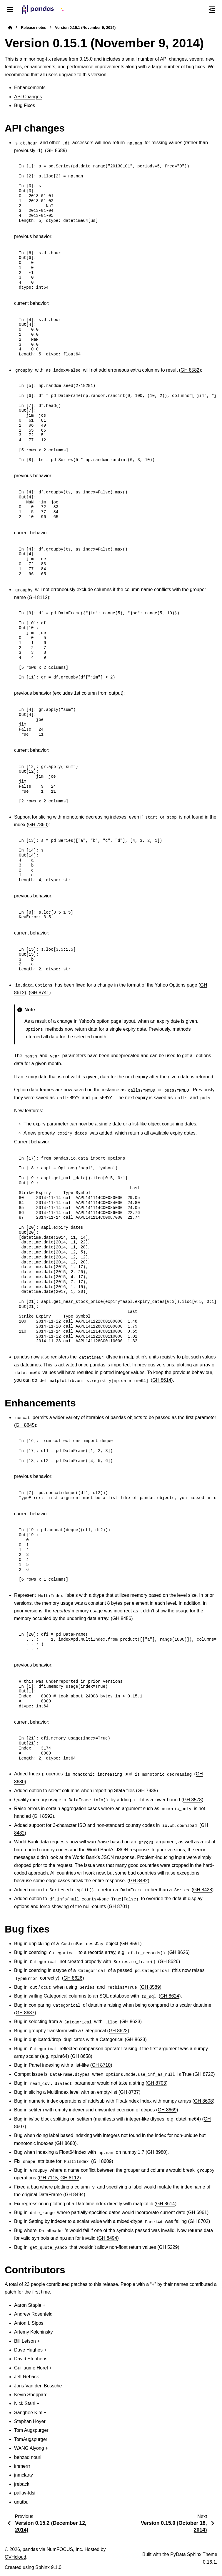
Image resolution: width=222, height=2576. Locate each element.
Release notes (33, 27)
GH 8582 (190, 369)
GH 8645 (25, 1425)
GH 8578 (192, 1799)
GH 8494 (74, 2194)
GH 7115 (48, 2177)
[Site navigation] (10, 9)
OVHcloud (15, 2557)
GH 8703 (156, 2083)
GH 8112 (38, 597)
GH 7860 (37, 824)
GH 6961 (197, 2212)
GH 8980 (156, 2152)
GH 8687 (25, 2012)
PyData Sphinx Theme (193, 2554)
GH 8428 (202, 1889)
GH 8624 (169, 1995)
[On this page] (211, 9)
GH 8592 (43, 1816)
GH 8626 (178, 1952)
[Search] (199, 9)
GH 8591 (130, 1943)
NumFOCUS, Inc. (65, 2549)
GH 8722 (203, 2074)
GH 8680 (65, 2143)
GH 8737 (129, 2092)
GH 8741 (39, 992)
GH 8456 (121, 1618)
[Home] (10, 27)
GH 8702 (199, 2221)
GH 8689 (55, 150)
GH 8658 (81, 2056)
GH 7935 (147, 1790)
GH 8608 (203, 2100)
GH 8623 (130, 2021)
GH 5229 (168, 2247)
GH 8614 (161, 1380)
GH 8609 (102, 2161)
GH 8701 (118, 1906)
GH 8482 (138, 1880)
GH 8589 (150, 1987)
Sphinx (42, 2567)
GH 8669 (167, 2109)
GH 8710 (101, 2065)
